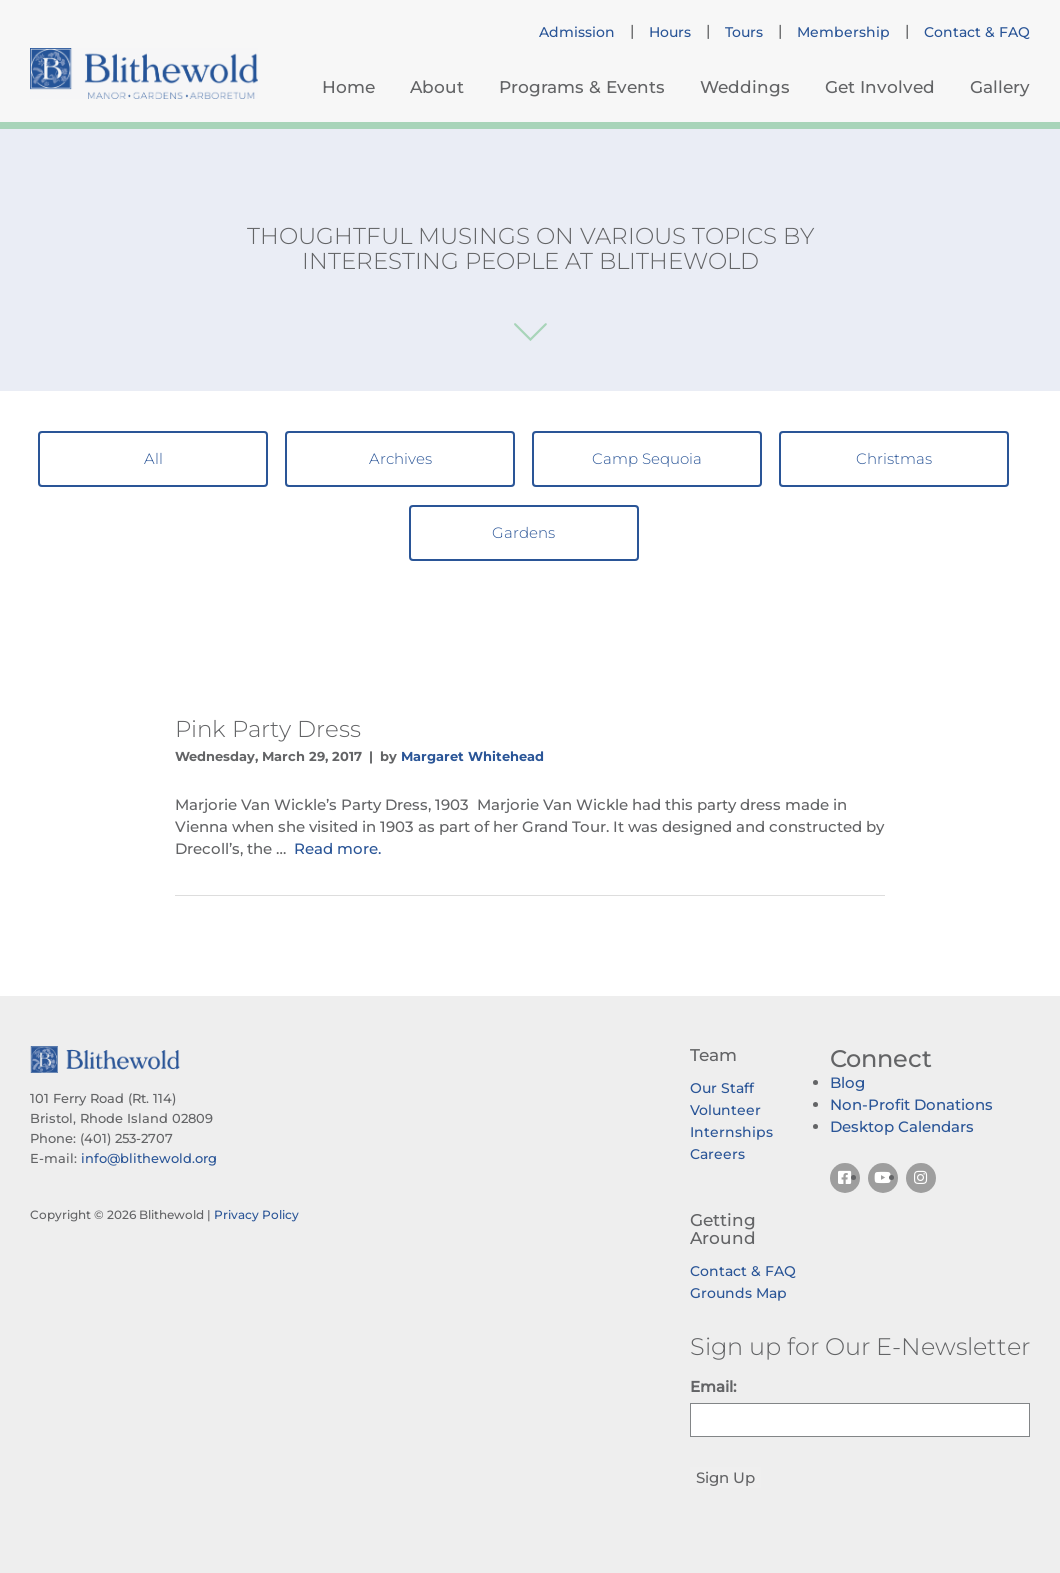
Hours (670, 32)
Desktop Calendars (902, 1126)
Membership (843, 32)
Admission (577, 32)
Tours (744, 32)
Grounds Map (738, 1293)
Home (348, 87)
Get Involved (880, 87)
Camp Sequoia (647, 458)
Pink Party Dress (268, 729)
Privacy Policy (256, 1214)
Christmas (894, 458)
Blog (847, 1082)
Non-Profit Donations (911, 1104)
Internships (731, 1132)
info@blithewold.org (149, 1158)
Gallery (1000, 87)
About (437, 87)
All (153, 458)
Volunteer (725, 1110)
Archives (400, 458)
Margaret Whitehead (472, 756)
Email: (713, 1386)
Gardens (523, 532)
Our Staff (722, 1088)
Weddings (745, 87)
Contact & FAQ (977, 32)
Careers (717, 1154)
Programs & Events (582, 87)
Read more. (337, 848)
